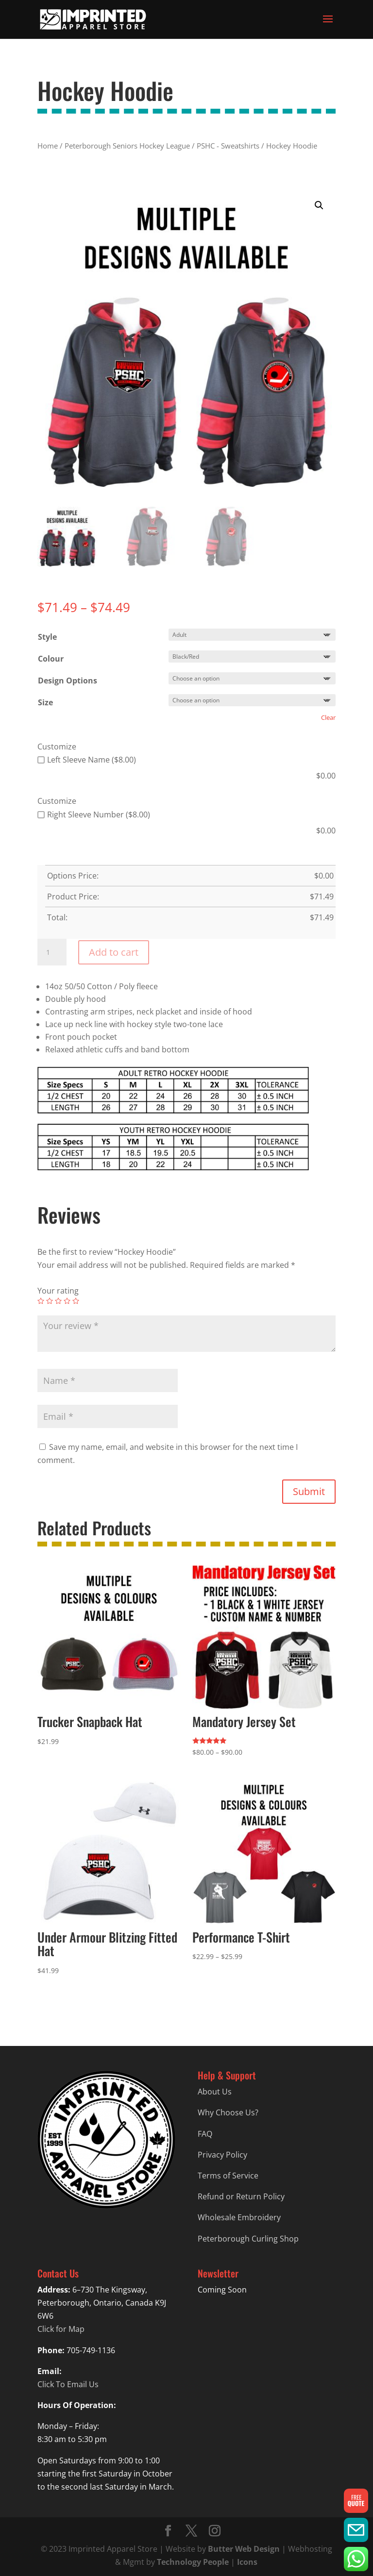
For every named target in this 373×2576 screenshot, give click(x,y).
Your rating (58, 1290)
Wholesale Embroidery (239, 2217)
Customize (56, 746)
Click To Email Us (68, 2384)
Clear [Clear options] (328, 717)
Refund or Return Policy (241, 2196)
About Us (215, 2091)
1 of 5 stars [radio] (40, 1300)
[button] (319, 205)
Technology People (193, 2562)
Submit (309, 1491)
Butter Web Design (244, 2548)
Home (47, 145)
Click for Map (61, 2329)
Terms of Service (228, 2175)
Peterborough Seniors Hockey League (127, 145)
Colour (51, 658)
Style (47, 637)
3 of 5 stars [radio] (58, 1300)
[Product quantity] (52, 952)
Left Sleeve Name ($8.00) (86, 759)
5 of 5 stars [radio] (75, 1300)
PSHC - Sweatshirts (228, 145)
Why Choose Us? (228, 2112)
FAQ (205, 2133)
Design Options (67, 680)
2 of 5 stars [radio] (49, 1300)
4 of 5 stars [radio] (67, 1300)
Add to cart (113, 952)
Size (45, 702)
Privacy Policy (222, 2154)
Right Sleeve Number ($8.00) (93, 814)
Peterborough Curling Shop (248, 2238)
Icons (247, 2562)
